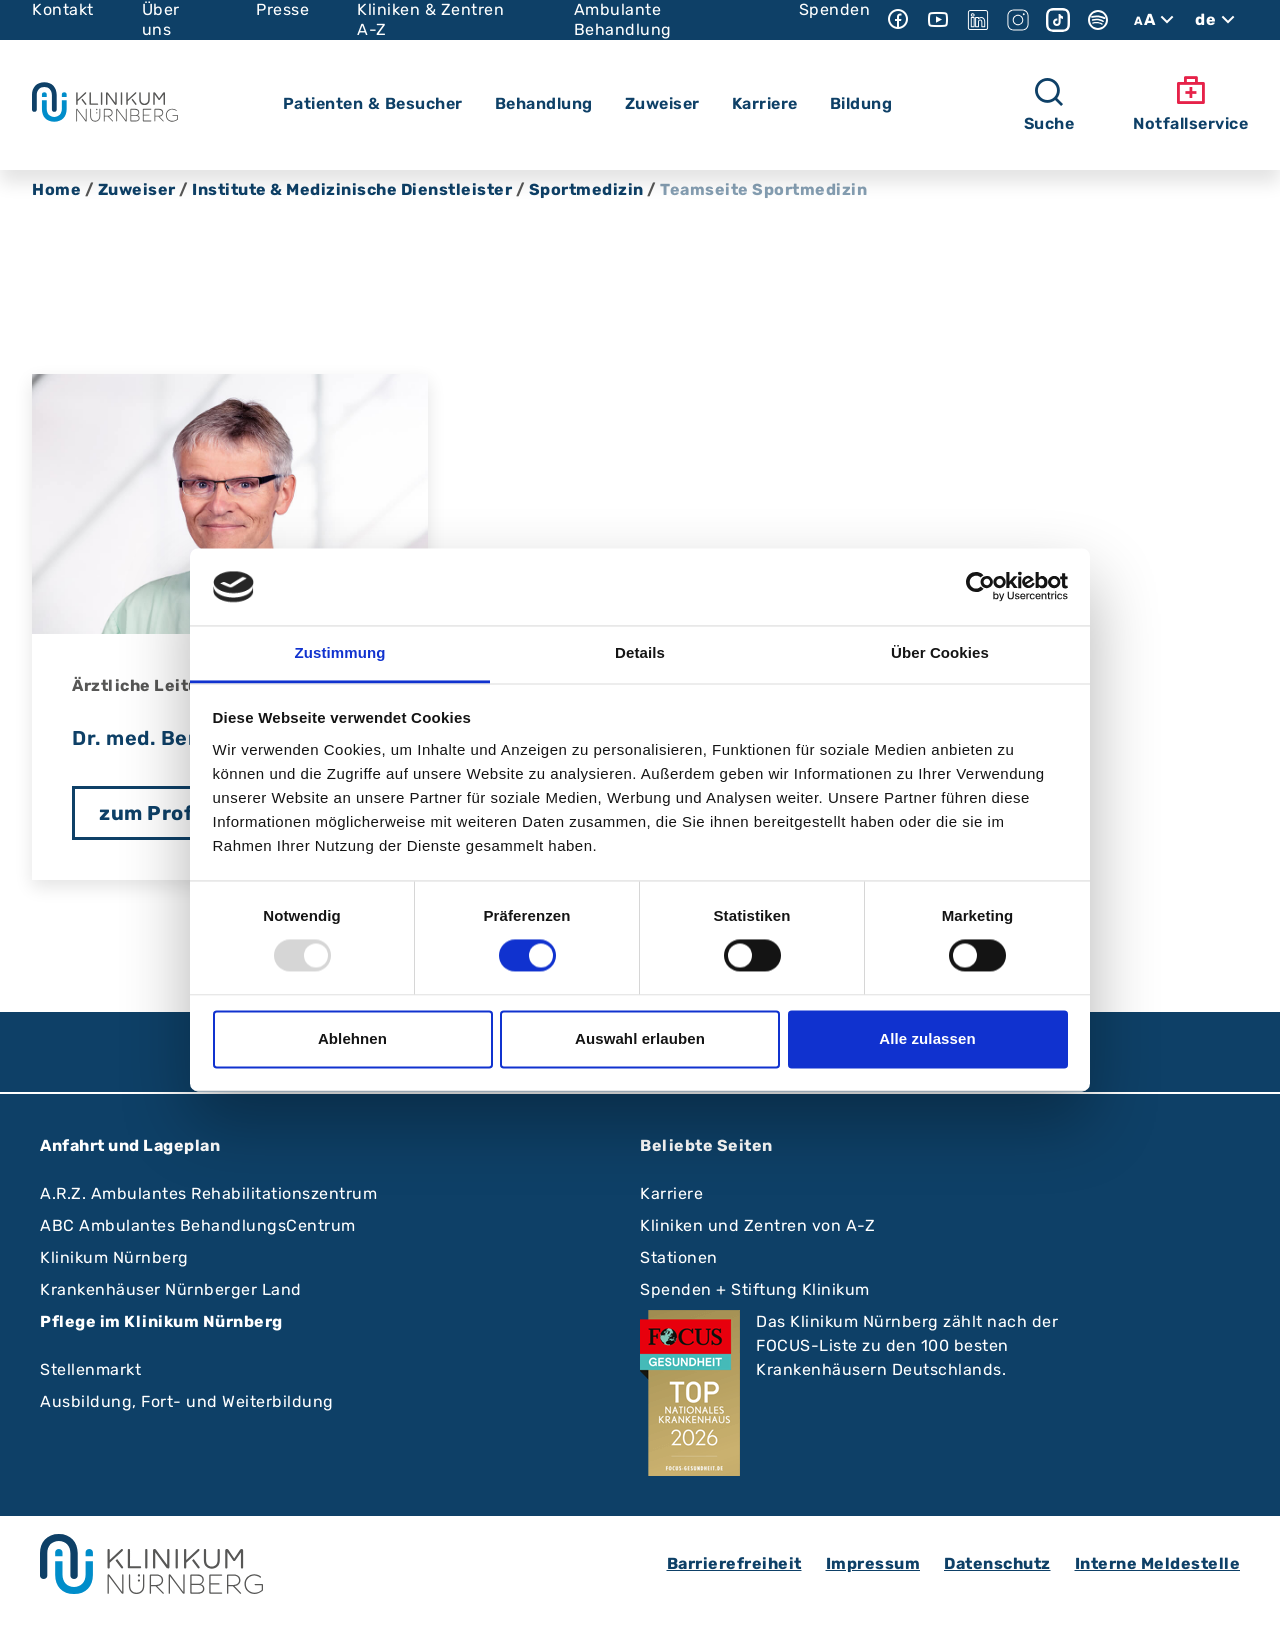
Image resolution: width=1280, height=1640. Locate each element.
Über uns (161, 19)
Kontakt (63, 9)
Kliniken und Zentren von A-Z (757, 1225)
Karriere (671, 1193)
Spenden (835, 9)
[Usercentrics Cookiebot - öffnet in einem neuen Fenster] (980, 587)
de (1217, 20)
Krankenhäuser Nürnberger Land (171, 1289)
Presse (282, 9)
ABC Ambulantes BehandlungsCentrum (198, 1225)
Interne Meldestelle (1158, 1563)
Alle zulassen (927, 1038)
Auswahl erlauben (640, 1038)
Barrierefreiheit (734, 1563)
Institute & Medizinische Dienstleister (352, 189)
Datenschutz (997, 1563)
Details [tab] (640, 652)
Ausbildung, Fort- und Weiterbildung (187, 1401)
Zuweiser (137, 189)
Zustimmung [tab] (340, 652)
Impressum (873, 1563)
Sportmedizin (586, 189)
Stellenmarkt (90, 1369)
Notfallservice (1190, 104)
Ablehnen (352, 1038)
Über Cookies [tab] (940, 652)
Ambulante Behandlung (623, 19)
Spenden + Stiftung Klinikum (755, 1289)
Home (56, 189)
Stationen (679, 1257)
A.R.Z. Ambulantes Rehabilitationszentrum (208, 1193)
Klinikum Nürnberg (114, 1257)
